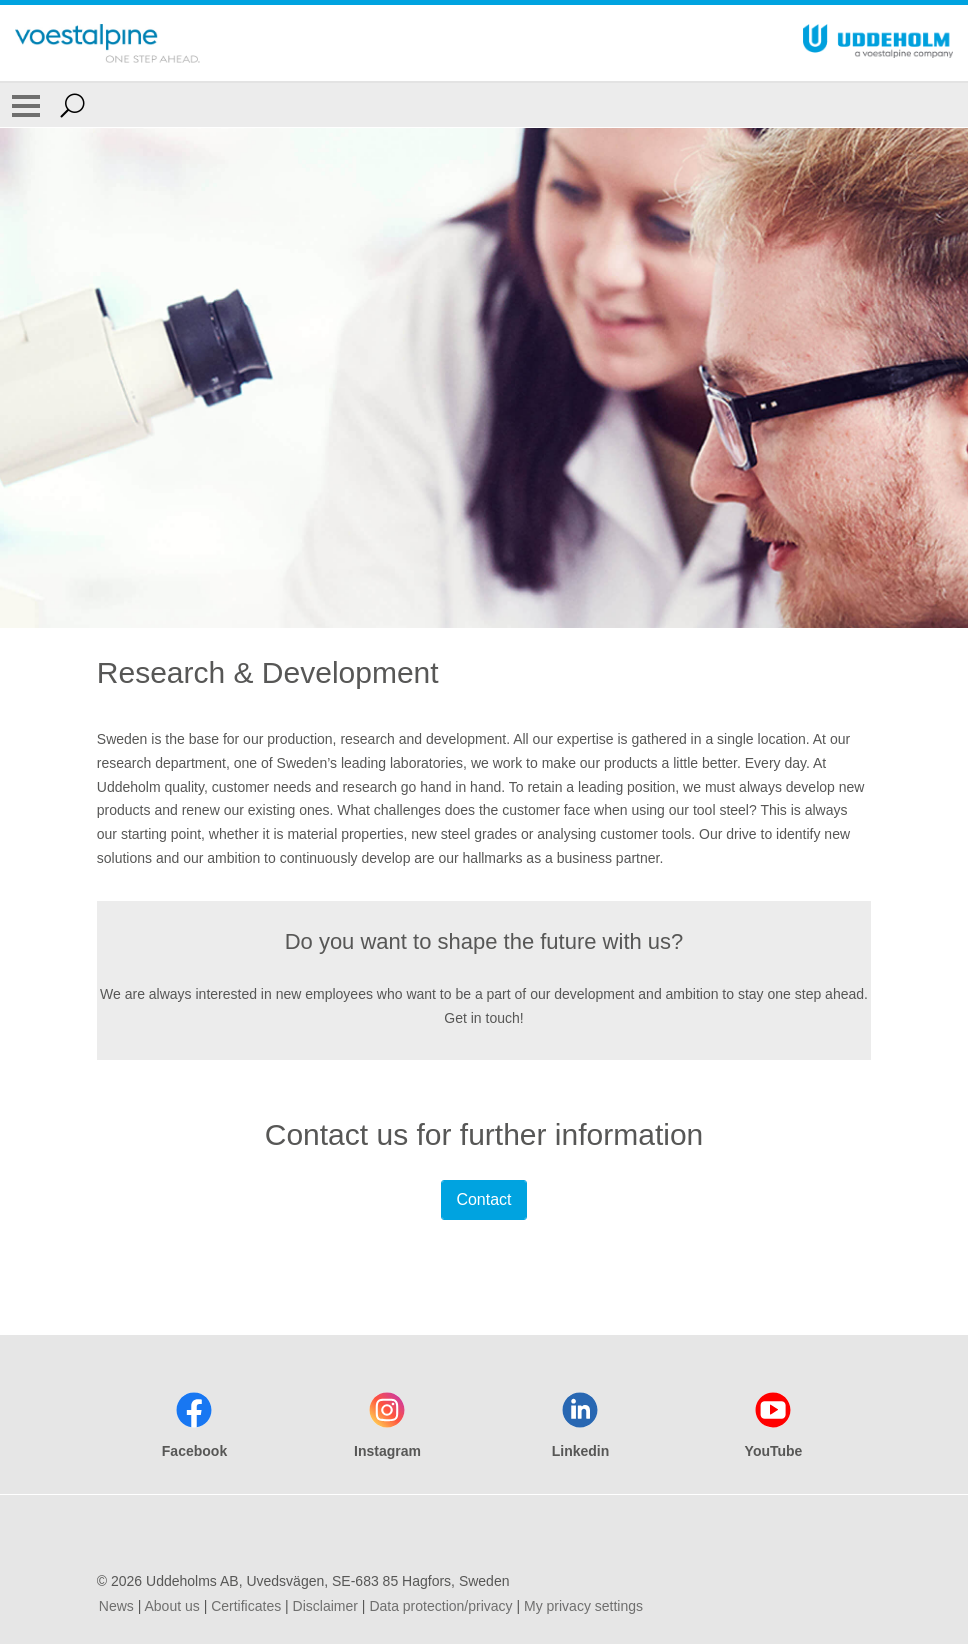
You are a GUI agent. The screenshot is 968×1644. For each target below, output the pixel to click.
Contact (483, 1199)
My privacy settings (583, 1606)
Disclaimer (325, 1606)
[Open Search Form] (72, 105)
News (116, 1606)
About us (171, 1606)
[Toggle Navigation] (26, 105)
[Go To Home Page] (107, 43)
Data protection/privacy (440, 1606)
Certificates (246, 1606)
